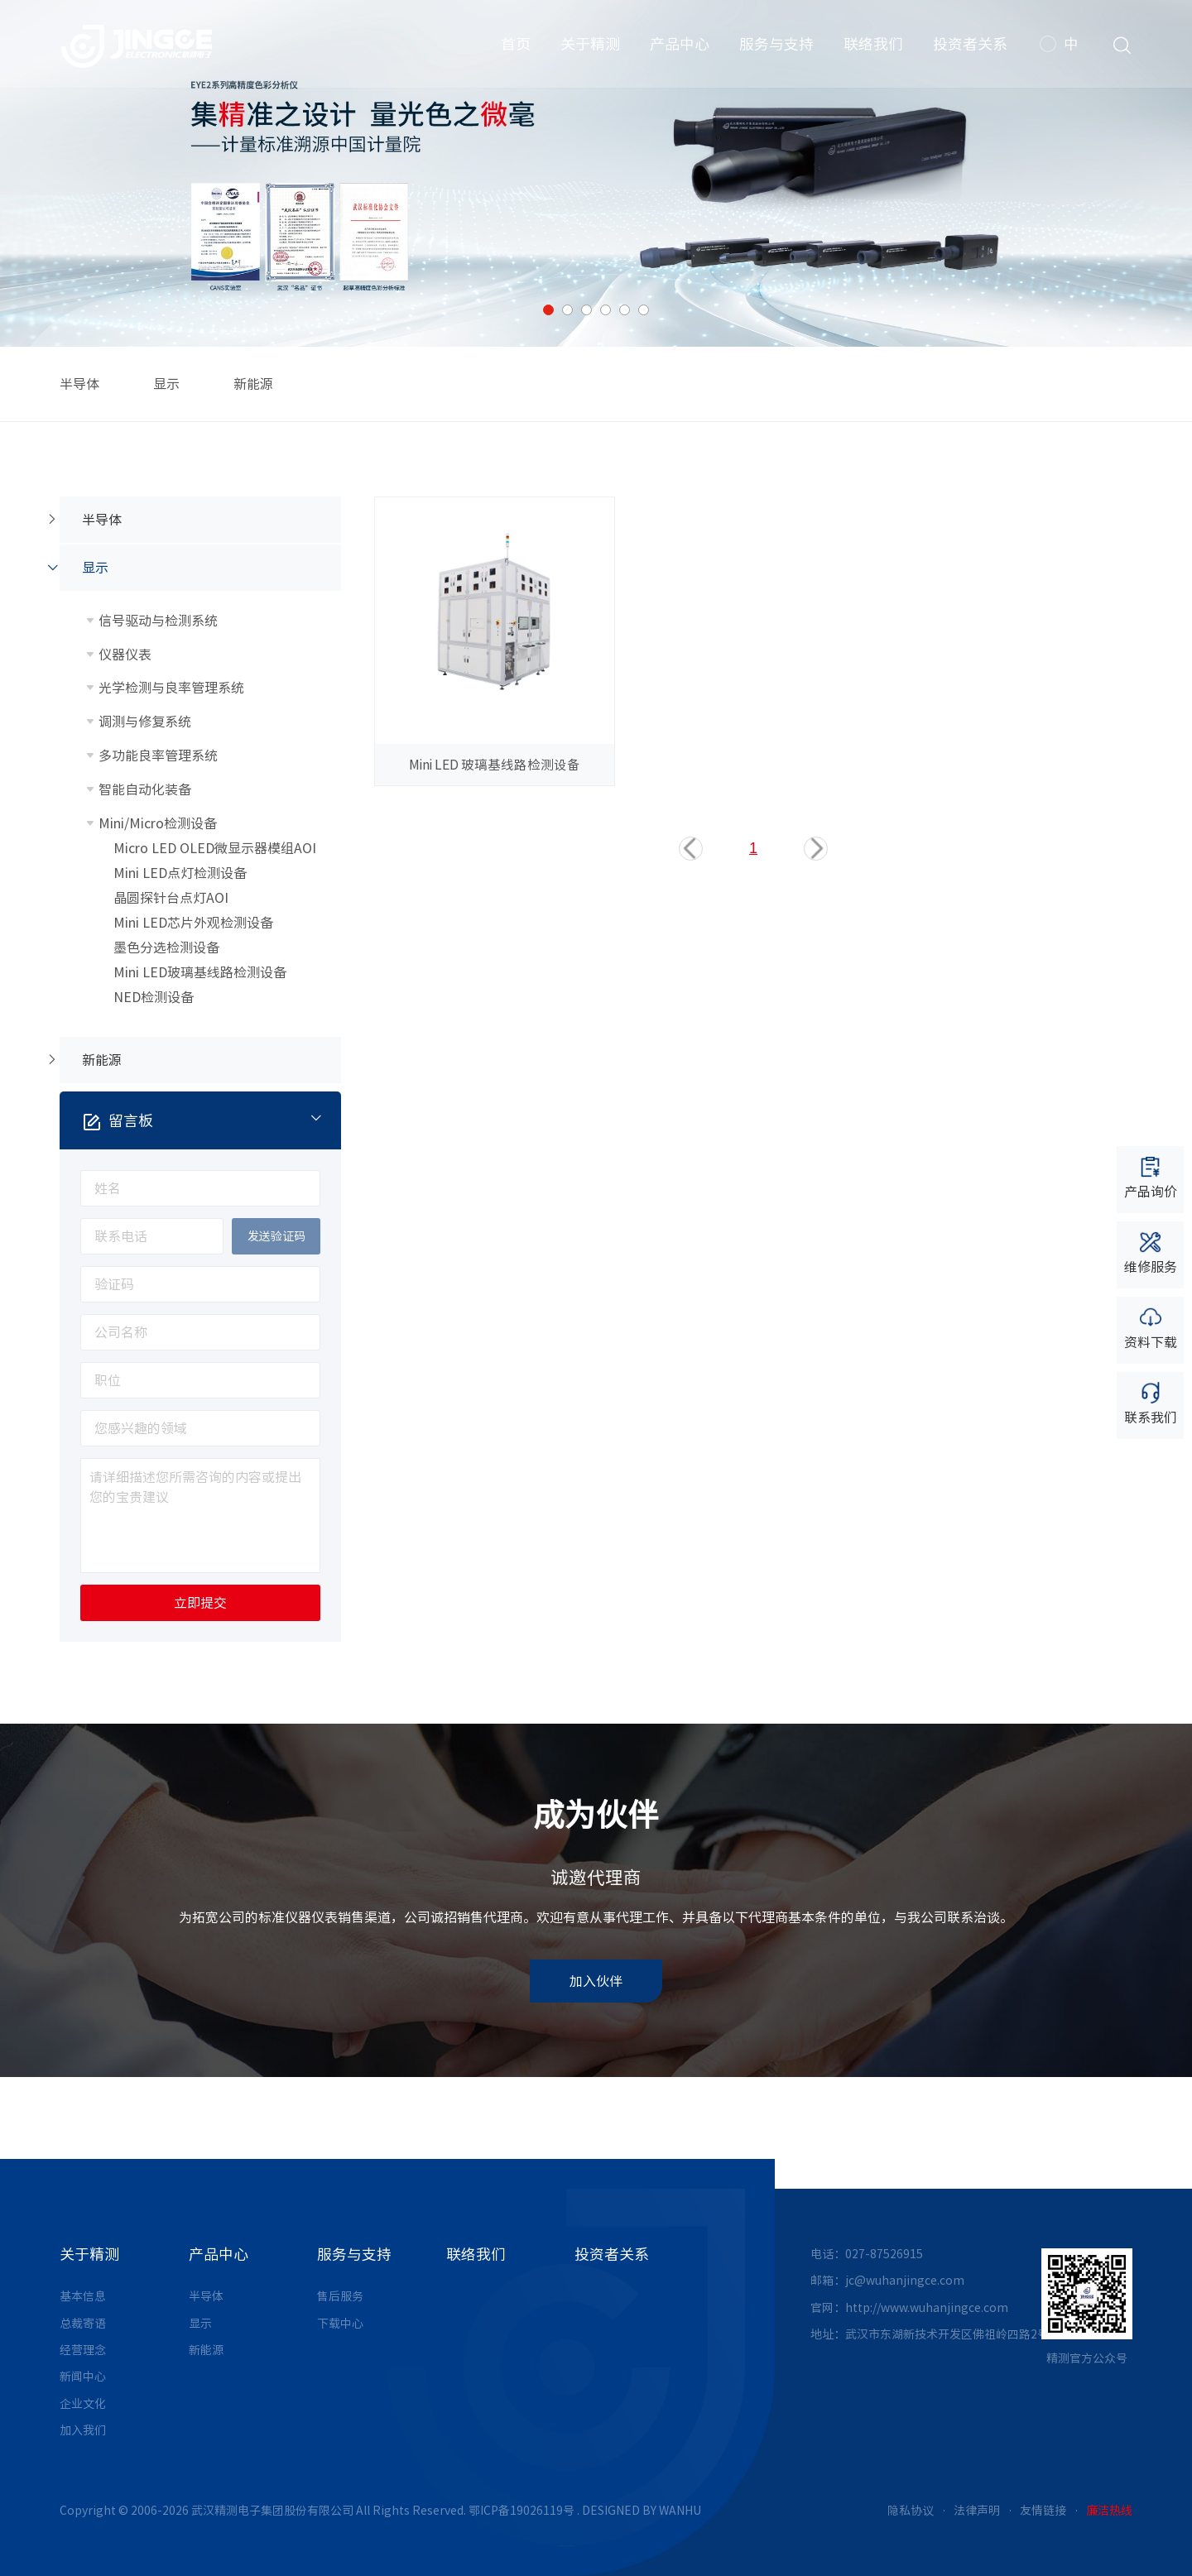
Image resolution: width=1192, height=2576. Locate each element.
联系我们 (1150, 1402)
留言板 (212, 1120)
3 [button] (586, 310)
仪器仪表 (125, 654)
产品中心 (678, 50)
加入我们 (83, 2430)
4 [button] (605, 310)
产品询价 (1150, 1176)
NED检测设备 (153, 997)
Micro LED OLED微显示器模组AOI (214, 848)
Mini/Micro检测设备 (158, 823)
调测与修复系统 (145, 721)
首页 (514, 50)
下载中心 (340, 2323)
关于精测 (588, 50)
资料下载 (1150, 1327)
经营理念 (83, 2350)
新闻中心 (83, 2376)
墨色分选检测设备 (166, 947)
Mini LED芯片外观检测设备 (193, 922)
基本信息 (83, 2296)
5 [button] (624, 310)
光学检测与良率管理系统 (171, 687)
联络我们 (871, 50)
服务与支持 (775, 50)
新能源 (253, 384)
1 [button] (548, 310)
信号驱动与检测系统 (158, 620)
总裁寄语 (83, 2323)
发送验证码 (276, 1236)
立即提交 (200, 1602)
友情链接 (1043, 2510)
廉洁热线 (1109, 2510)
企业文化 (83, 2404)
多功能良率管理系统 (158, 755)
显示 (166, 384)
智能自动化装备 (145, 789)
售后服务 (340, 2296)
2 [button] (567, 310)
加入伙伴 (596, 1981)
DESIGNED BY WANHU (641, 2510)
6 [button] (643, 310)
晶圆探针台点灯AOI (170, 897)
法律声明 (977, 2510)
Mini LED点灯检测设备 (180, 873)
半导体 (79, 384)
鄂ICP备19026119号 (521, 2510)
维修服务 (1150, 1252)
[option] (596, 173)
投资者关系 (968, 50)
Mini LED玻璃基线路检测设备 (199, 972)
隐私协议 (910, 2510)
